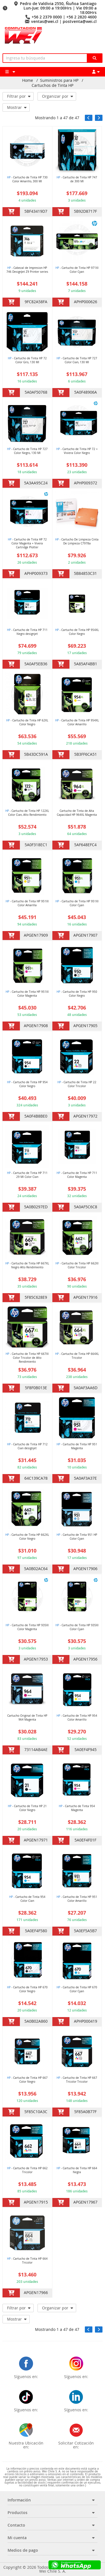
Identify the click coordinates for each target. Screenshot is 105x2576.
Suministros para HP (59, 80)
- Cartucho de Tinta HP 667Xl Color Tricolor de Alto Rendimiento (27, 1358)
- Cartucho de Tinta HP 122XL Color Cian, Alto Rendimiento (27, 813)
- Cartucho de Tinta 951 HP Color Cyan (77, 1537)
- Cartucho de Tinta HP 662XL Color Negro (27, 1537)
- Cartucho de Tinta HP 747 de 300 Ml (77, 179)
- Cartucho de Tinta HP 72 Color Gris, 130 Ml (27, 360)
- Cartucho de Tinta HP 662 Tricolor (27, 2170)
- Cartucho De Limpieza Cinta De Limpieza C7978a (77, 541)
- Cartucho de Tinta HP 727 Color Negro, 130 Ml (27, 451)
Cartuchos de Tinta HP (52, 85)
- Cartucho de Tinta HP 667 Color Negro (27, 2080)
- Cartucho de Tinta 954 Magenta (77, 1808)
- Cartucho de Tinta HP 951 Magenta (77, 1446)
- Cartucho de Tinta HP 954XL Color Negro (77, 632)
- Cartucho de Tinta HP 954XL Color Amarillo (77, 722)
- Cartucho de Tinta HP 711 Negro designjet (27, 632)
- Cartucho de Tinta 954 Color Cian (27, 1899)
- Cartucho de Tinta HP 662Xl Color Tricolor (77, 1265)
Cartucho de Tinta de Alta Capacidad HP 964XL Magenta (77, 813)
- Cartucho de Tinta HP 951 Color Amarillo (77, 1899)
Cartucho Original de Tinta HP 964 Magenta (27, 1717)
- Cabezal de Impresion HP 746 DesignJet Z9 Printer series (27, 270)
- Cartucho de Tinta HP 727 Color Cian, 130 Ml (77, 360)
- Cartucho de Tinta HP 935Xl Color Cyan (77, 1627)
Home (27, 80)
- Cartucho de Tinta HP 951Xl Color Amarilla (27, 903)
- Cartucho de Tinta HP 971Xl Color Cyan (77, 270)
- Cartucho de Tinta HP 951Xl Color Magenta (27, 994)
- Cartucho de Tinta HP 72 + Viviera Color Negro (77, 451)
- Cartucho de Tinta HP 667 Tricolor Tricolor (77, 2080)
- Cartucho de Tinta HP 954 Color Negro (27, 1084)
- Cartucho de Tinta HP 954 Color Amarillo (77, 1717)
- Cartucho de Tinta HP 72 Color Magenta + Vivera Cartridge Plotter (27, 543)
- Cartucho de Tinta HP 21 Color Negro (27, 1808)
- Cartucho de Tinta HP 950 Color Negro (77, 994)
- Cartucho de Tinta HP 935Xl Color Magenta (27, 1627)
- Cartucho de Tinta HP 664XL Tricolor (77, 1356)
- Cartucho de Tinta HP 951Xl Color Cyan (77, 903)
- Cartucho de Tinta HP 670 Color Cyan (77, 1989)
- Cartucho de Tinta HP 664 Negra (77, 2170)
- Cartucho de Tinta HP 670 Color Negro (27, 1989)
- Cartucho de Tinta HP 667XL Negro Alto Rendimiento (27, 1265)
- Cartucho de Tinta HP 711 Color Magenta (77, 1175)
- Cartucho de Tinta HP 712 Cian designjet (27, 1446)
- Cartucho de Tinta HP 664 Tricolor (27, 2260)
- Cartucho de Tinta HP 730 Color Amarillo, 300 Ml (27, 179)
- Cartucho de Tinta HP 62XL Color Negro (27, 722)
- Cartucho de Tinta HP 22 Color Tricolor (76, 1084)
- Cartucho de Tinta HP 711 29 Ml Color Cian (27, 1175)
